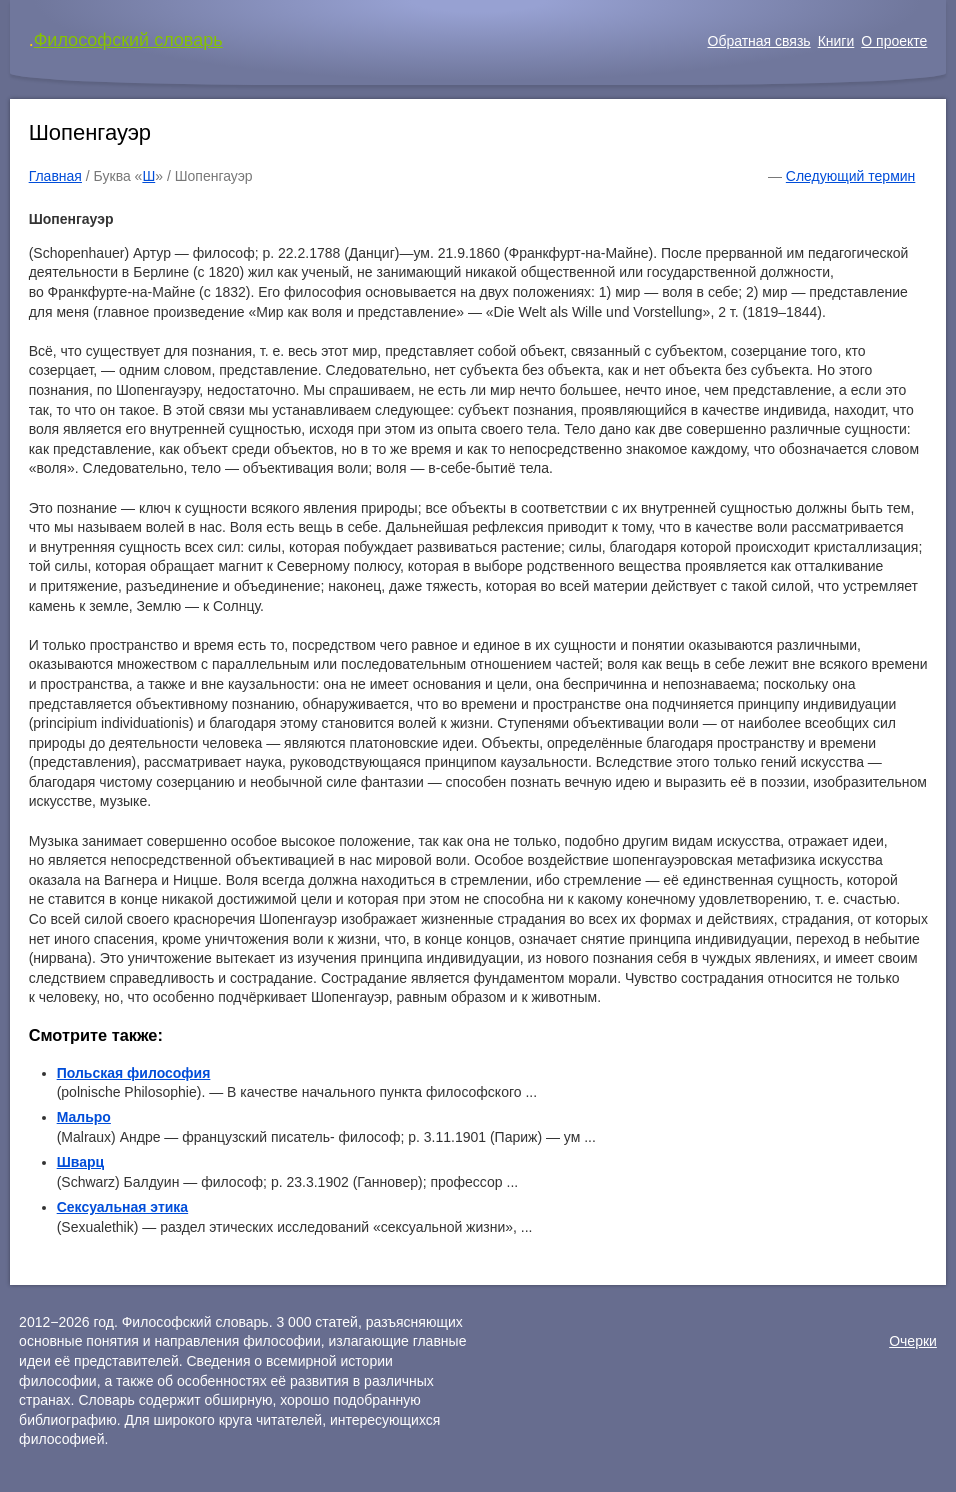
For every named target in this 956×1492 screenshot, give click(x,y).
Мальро (84, 1117)
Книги (836, 41)
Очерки (913, 1341)
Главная (55, 176)
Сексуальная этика (123, 1207)
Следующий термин (850, 176)
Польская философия (134, 1073)
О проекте (894, 41)
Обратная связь (759, 41)
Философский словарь (128, 40)
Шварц (80, 1162)
